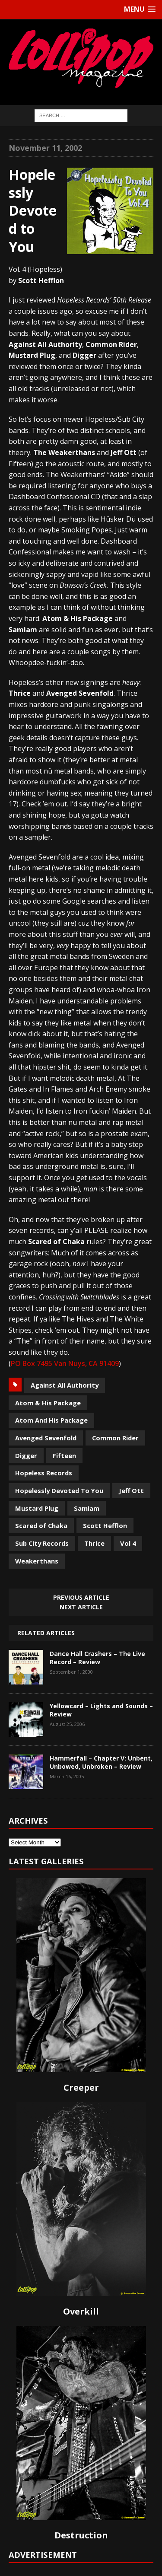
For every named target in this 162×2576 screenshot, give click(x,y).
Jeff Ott (131, 1490)
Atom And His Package (51, 1420)
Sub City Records (42, 1543)
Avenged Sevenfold (45, 1437)
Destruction (81, 2535)
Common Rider (115, 1437)
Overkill (81, 2311)
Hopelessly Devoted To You (59, 1490)
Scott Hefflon (105, 1525)
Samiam (86, 1508)
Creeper (81, 2087)
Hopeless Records (43, 1472)
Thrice (94, 1543)
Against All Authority (64, 1385)
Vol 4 (128, 1543)
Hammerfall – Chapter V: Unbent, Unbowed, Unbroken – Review (101, 1762)
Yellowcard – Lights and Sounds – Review (101, 1710)
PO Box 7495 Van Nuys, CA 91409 (65, 1363)
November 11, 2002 (45, 148)
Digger (26, 1455)
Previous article (81, 1597)
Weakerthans (36, 1561)
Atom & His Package (48, 1402)
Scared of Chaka (41, 1525)
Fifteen (64, 1455)
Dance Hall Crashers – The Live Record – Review (97, 1657)
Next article (81, 1607)
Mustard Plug (36, 1508)
